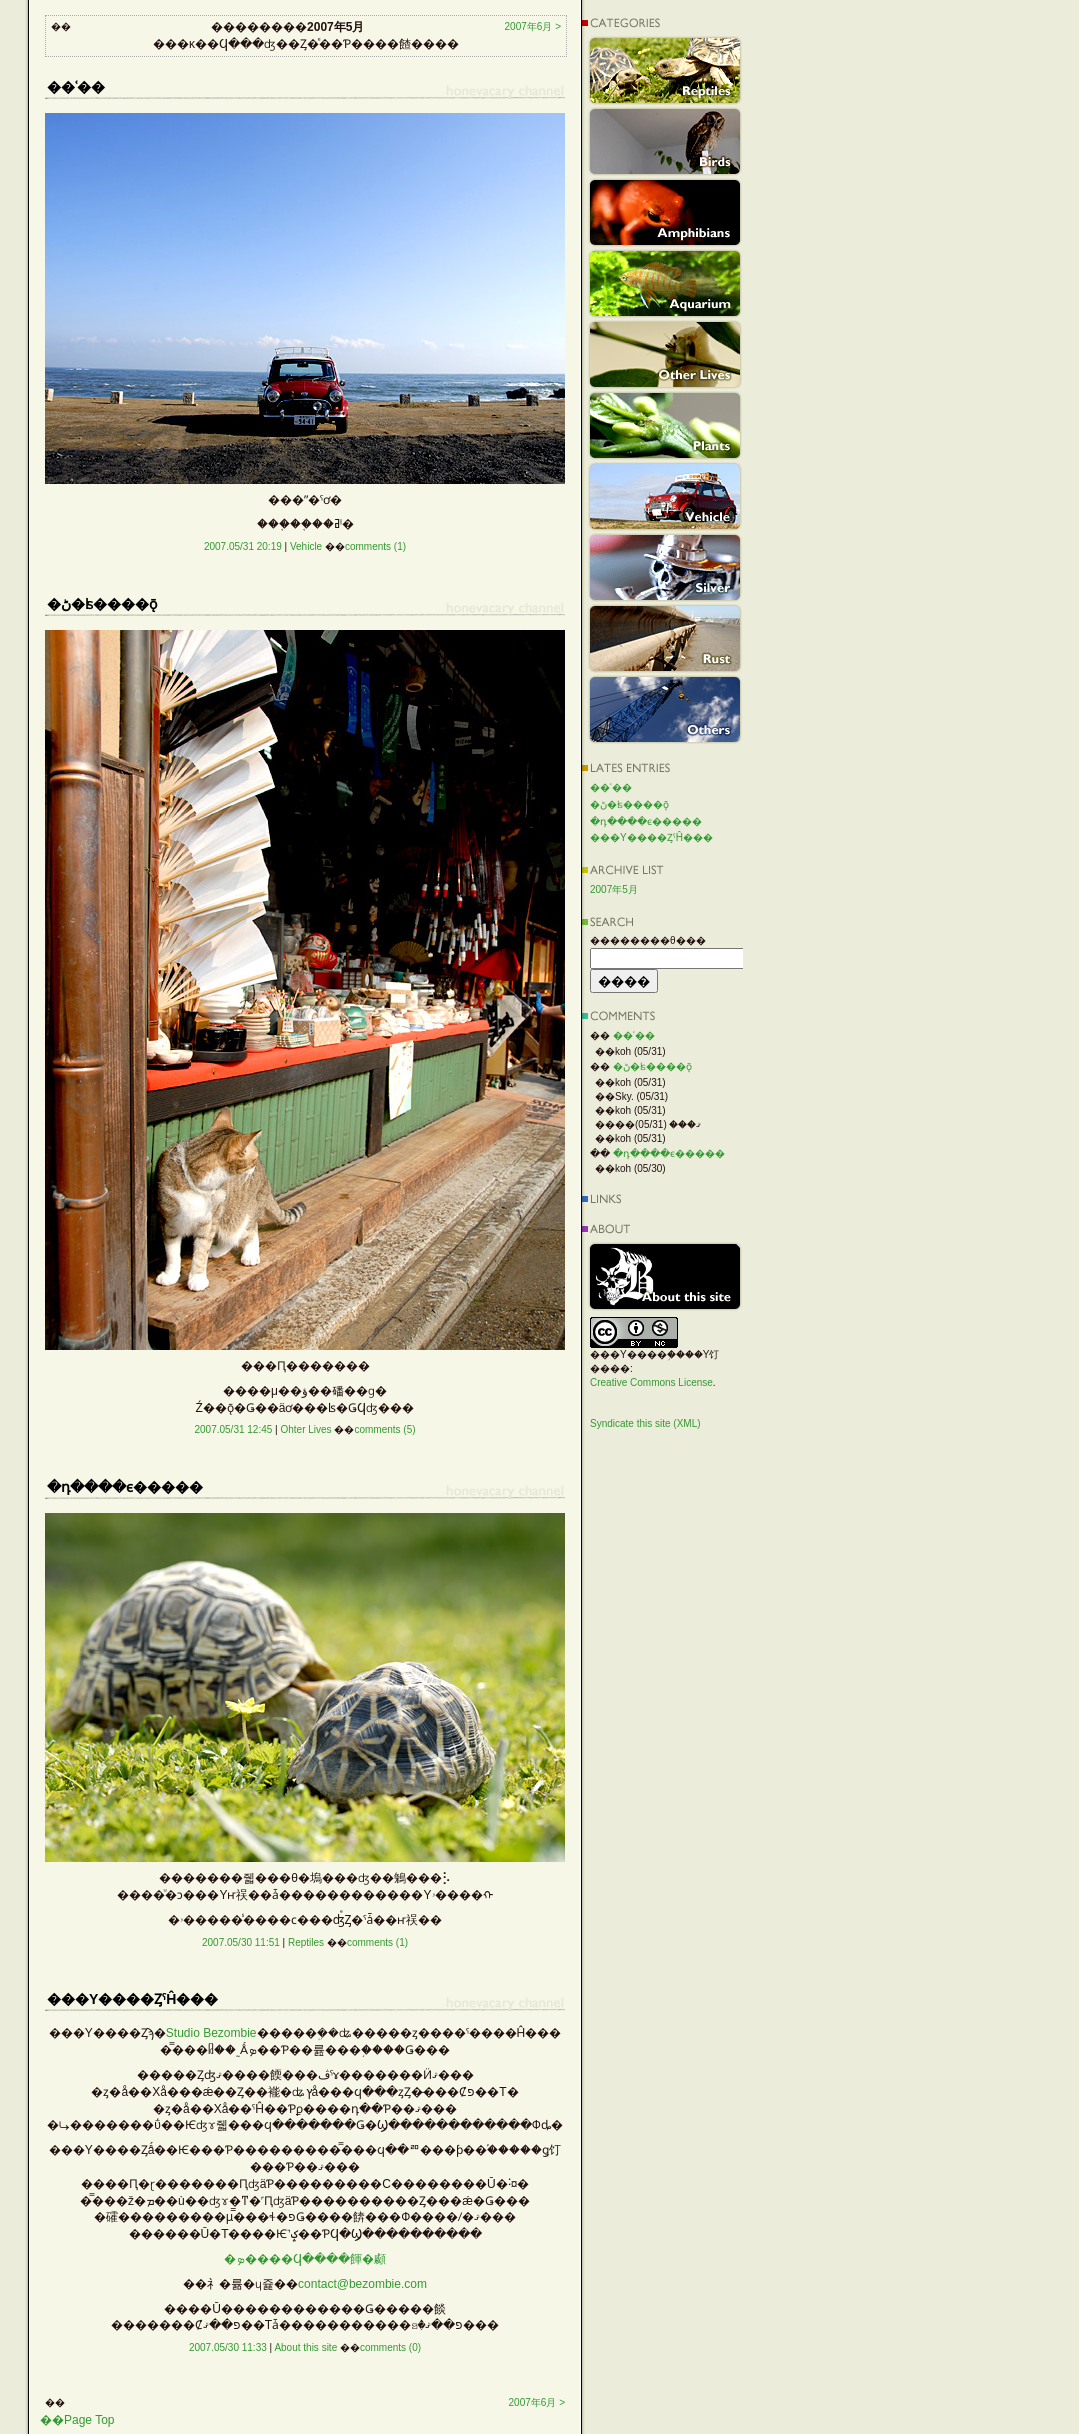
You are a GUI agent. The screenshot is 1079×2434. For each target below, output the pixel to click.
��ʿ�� (611, 787)
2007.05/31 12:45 (233, 1429)
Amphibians (665, 212)
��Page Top (77, 2420)
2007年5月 (614, 889)
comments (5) (384, 1429)
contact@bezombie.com (362, 2284)
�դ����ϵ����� (646, 821)
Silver (665, 567)
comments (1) (375, 546)
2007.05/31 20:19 (243, 546)
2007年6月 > (533, 26)
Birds (665, 141)
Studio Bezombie (211, 2033)
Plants (665, 425)
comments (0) (390, 2347)
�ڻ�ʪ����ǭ (629, 804)
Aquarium (665, 283)
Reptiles (306, 1942)
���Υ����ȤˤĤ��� (651, 837)
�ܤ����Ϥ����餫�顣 (305, 2259)
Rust (665, 638)
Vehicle (306, 546)
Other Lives (665, 354)
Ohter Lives (305, 1429)
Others (665, 709)
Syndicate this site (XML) (645, 1423)
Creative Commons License (651, 1382)
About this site (305, 2347)
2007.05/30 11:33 (228, 2347)
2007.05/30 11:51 (241, 1942)
